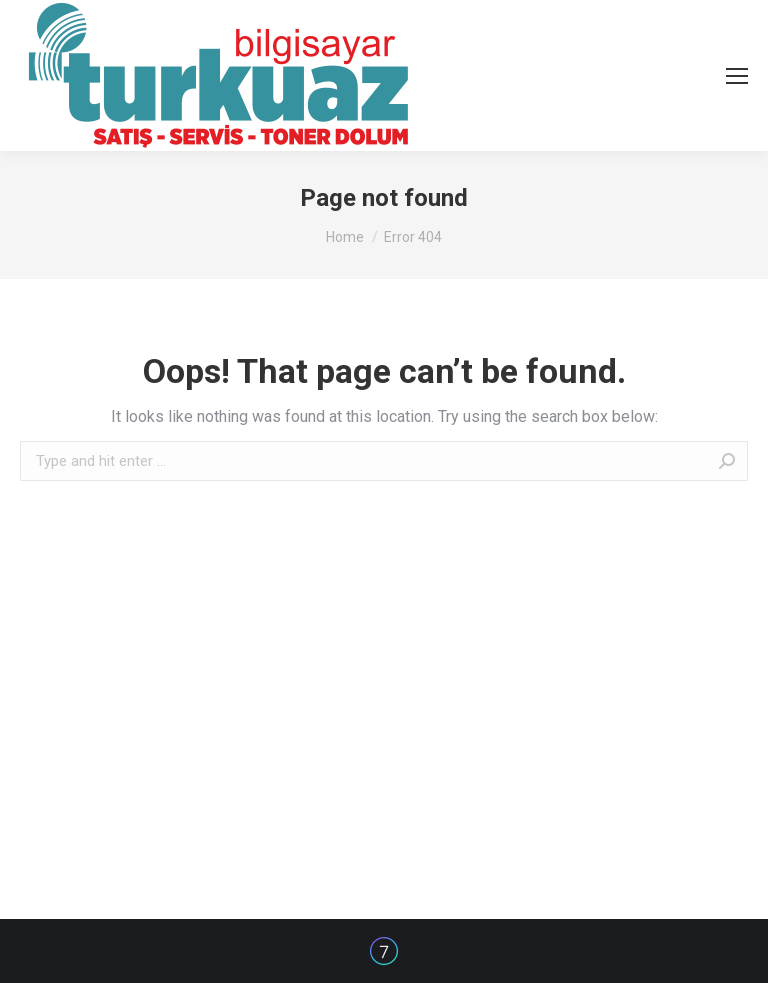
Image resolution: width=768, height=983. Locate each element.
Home (345, 237)
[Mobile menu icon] (737, 76)
